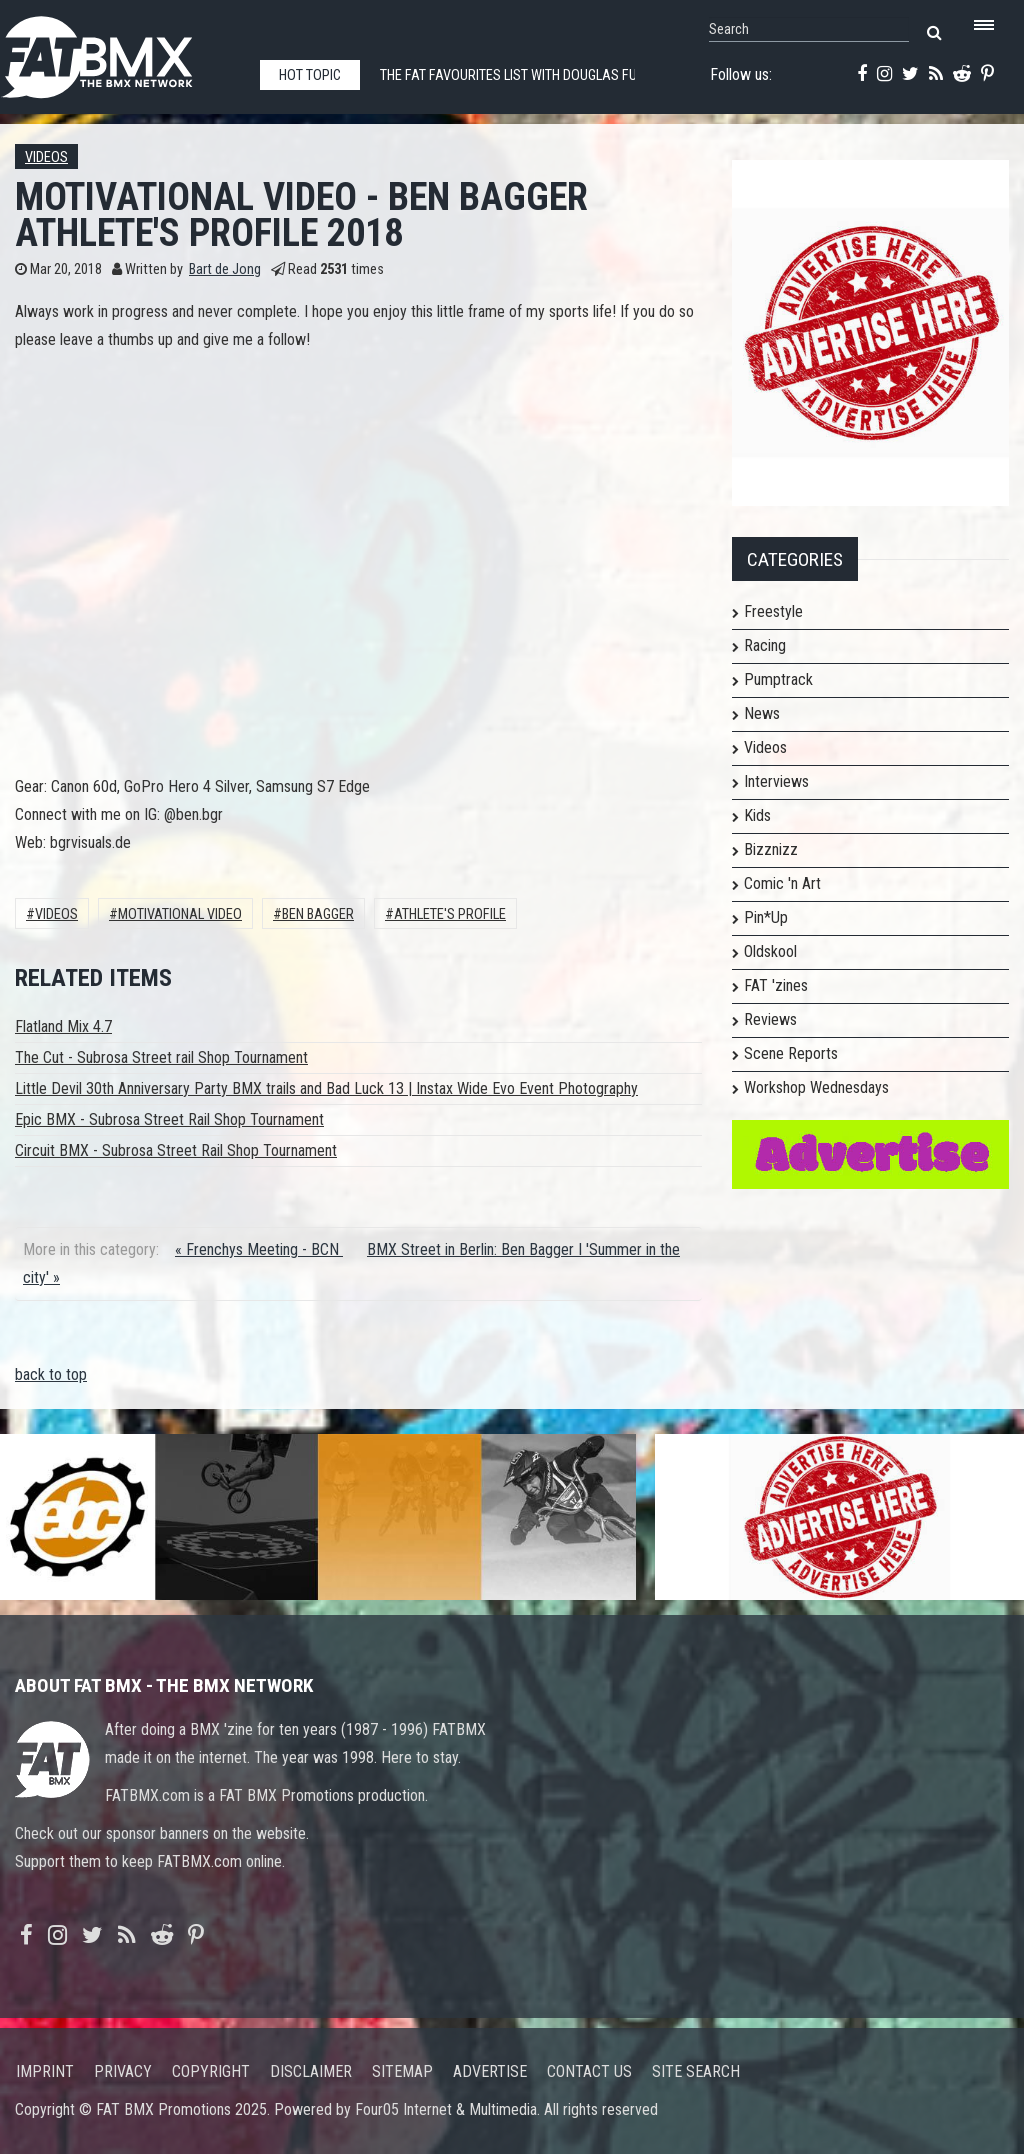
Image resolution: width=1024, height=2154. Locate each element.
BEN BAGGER (318, 914)
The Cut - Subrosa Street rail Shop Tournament (161, 1057)
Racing (765, 645)
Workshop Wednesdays (816, 1087)
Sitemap (402, 2071)
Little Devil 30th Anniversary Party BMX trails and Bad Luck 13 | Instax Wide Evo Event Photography (326, 1088)
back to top (51, 1374)
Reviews (770, 1019)
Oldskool (770, 951)
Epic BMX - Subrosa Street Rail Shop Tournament (169, 1119)
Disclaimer (311, 2071)
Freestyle (773, 611)
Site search (696, 2071)
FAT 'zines (776, 985)
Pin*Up (766, 917)
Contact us (589, 2071)
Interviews (776, 781)
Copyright (211, 2071)
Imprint (45, 2071)
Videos (46, 157)
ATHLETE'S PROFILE (450, 914)
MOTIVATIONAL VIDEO (180, 914)
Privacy (123, 2071)
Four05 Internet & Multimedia (446, 2109)
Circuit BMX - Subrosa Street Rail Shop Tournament (176, 1150)
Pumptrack (778, 679)
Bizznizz (771, 849)
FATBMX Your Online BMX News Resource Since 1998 (120, 51)
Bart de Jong (225, 269)
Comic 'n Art (782, 883)
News (762, 713)
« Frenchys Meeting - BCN (259, 1249)
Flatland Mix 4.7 (63, 1026)
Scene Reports (791, 1053)
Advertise (490, 2071)
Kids (757, 815)
